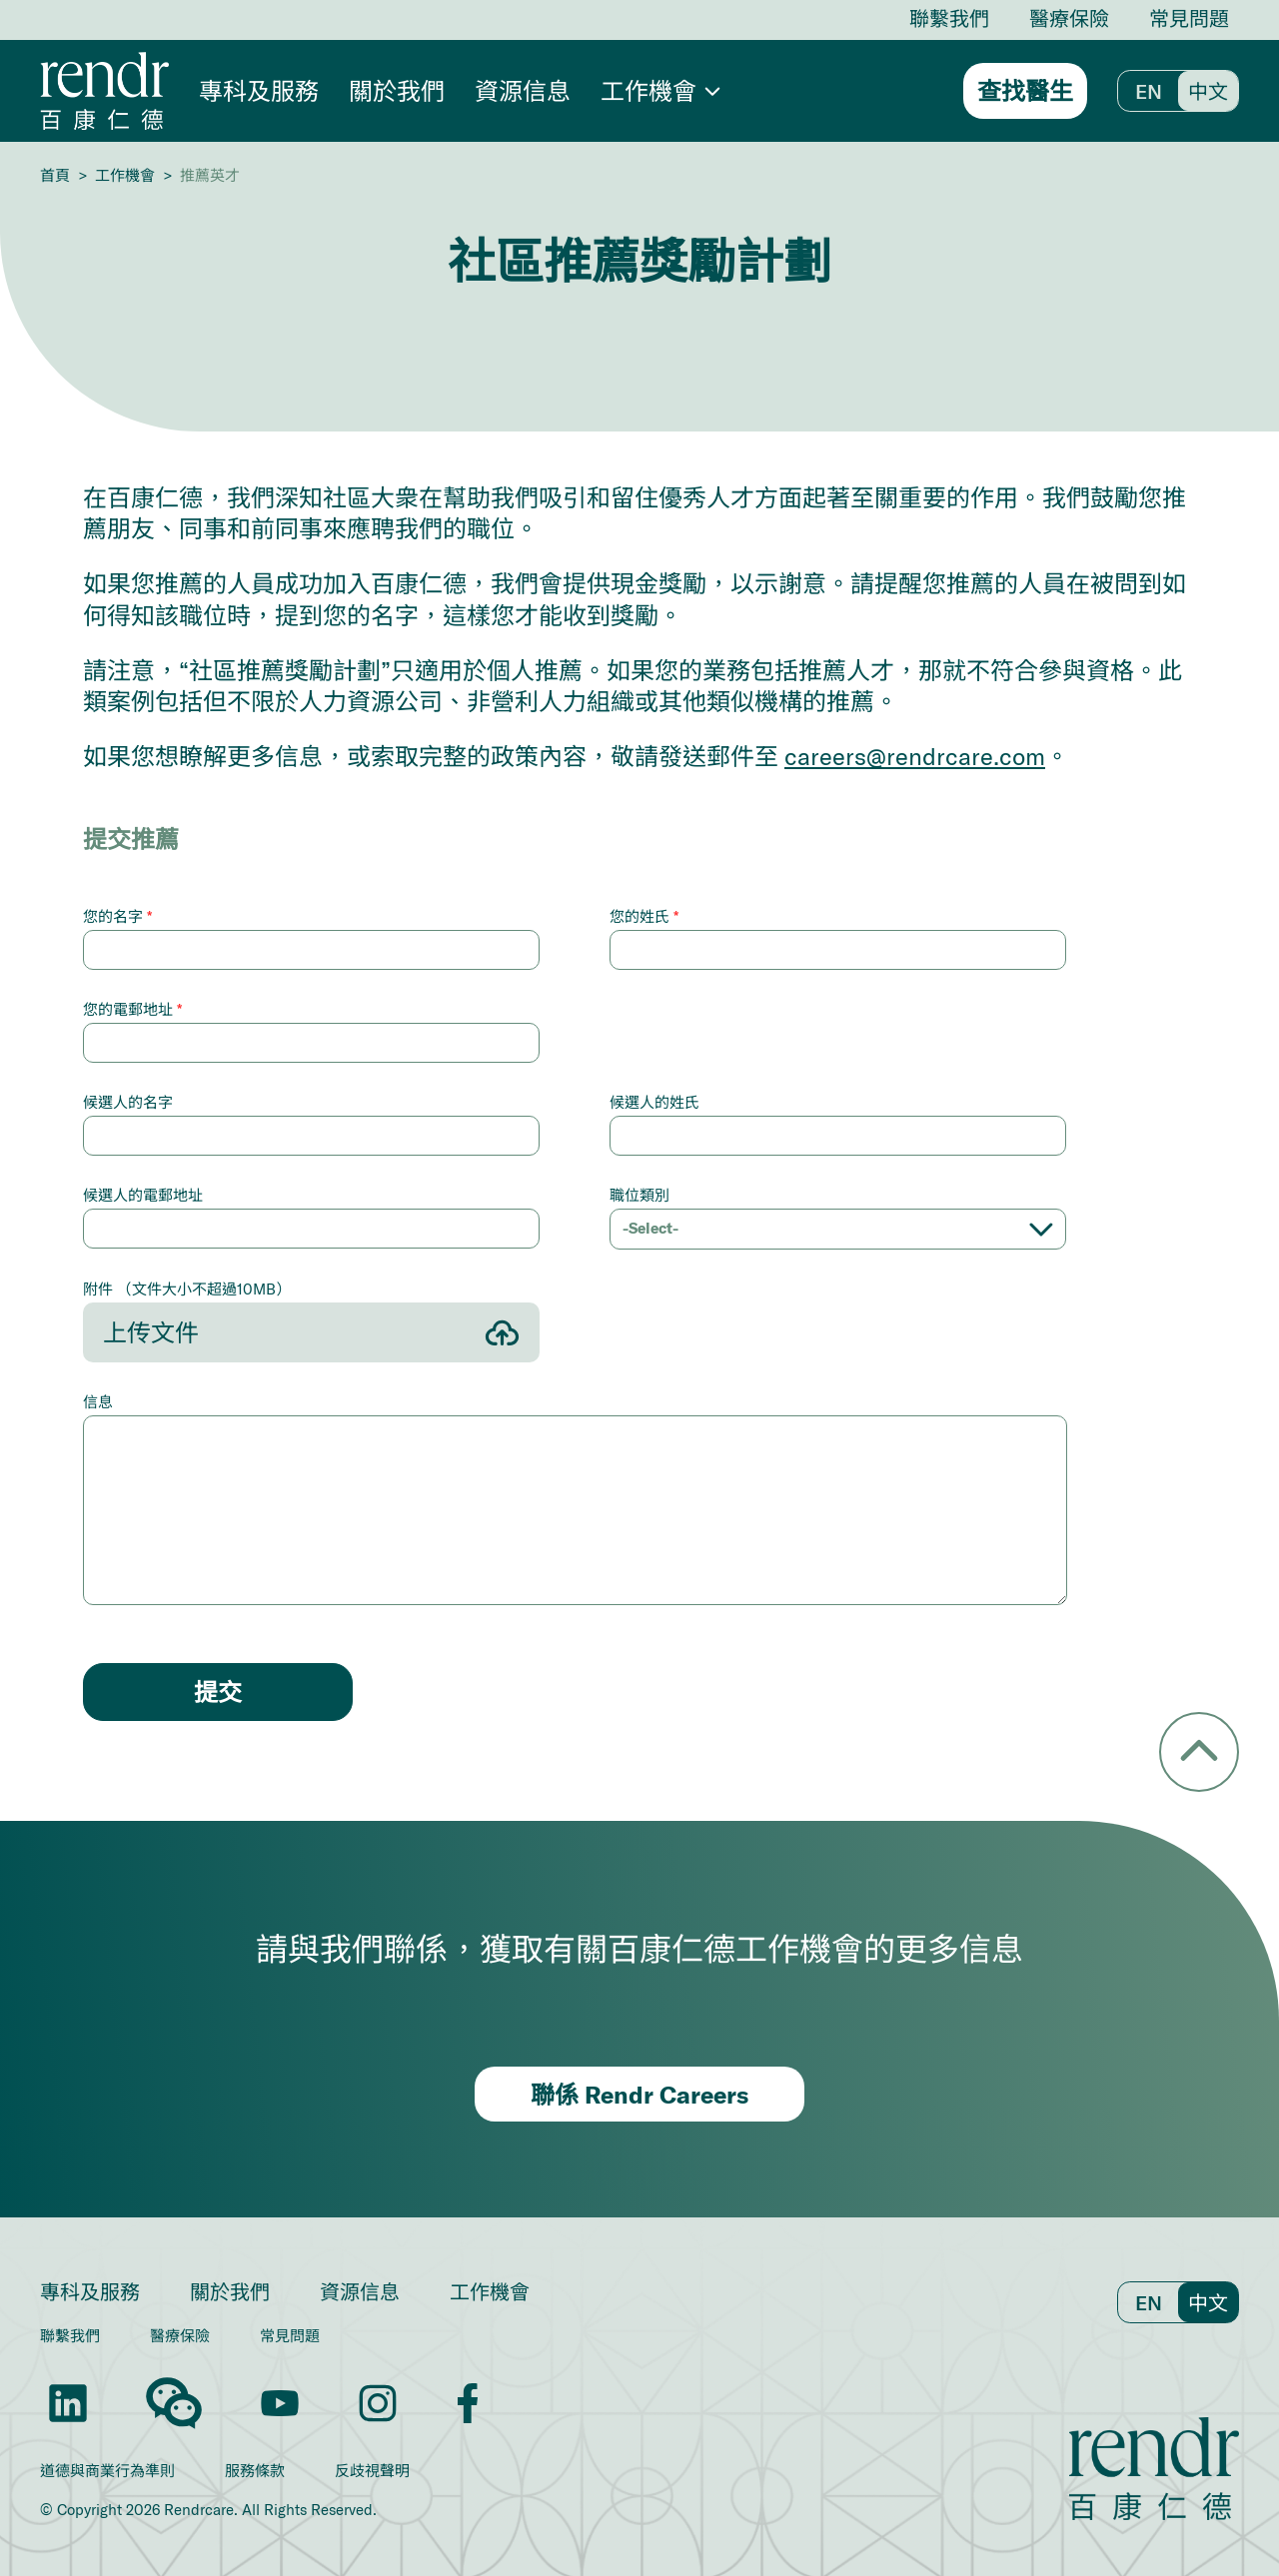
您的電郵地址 (132, 1009)
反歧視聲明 (372, 2470)
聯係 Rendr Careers (639, 2095)
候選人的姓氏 (654, 1102)
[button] (660, 91)
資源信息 (523, 90)
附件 (187, 1288)
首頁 (55, 175)
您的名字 (117, 916)
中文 (1208, 91)
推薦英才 (210, 175)
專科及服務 (259, 90)
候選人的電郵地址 (143, 1195)
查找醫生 (1025, 91)
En (1148, 91)
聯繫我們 (949, 18)
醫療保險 (1069, 18)
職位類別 (639, 1195)
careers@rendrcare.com (914, 755)
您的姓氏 (644, 916)
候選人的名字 (128, 1102)
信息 (98, 1401)
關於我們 (397, 90)
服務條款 (255, 2470)
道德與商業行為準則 (107, 2470)
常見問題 (1189, 18)
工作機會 (125, 175)
